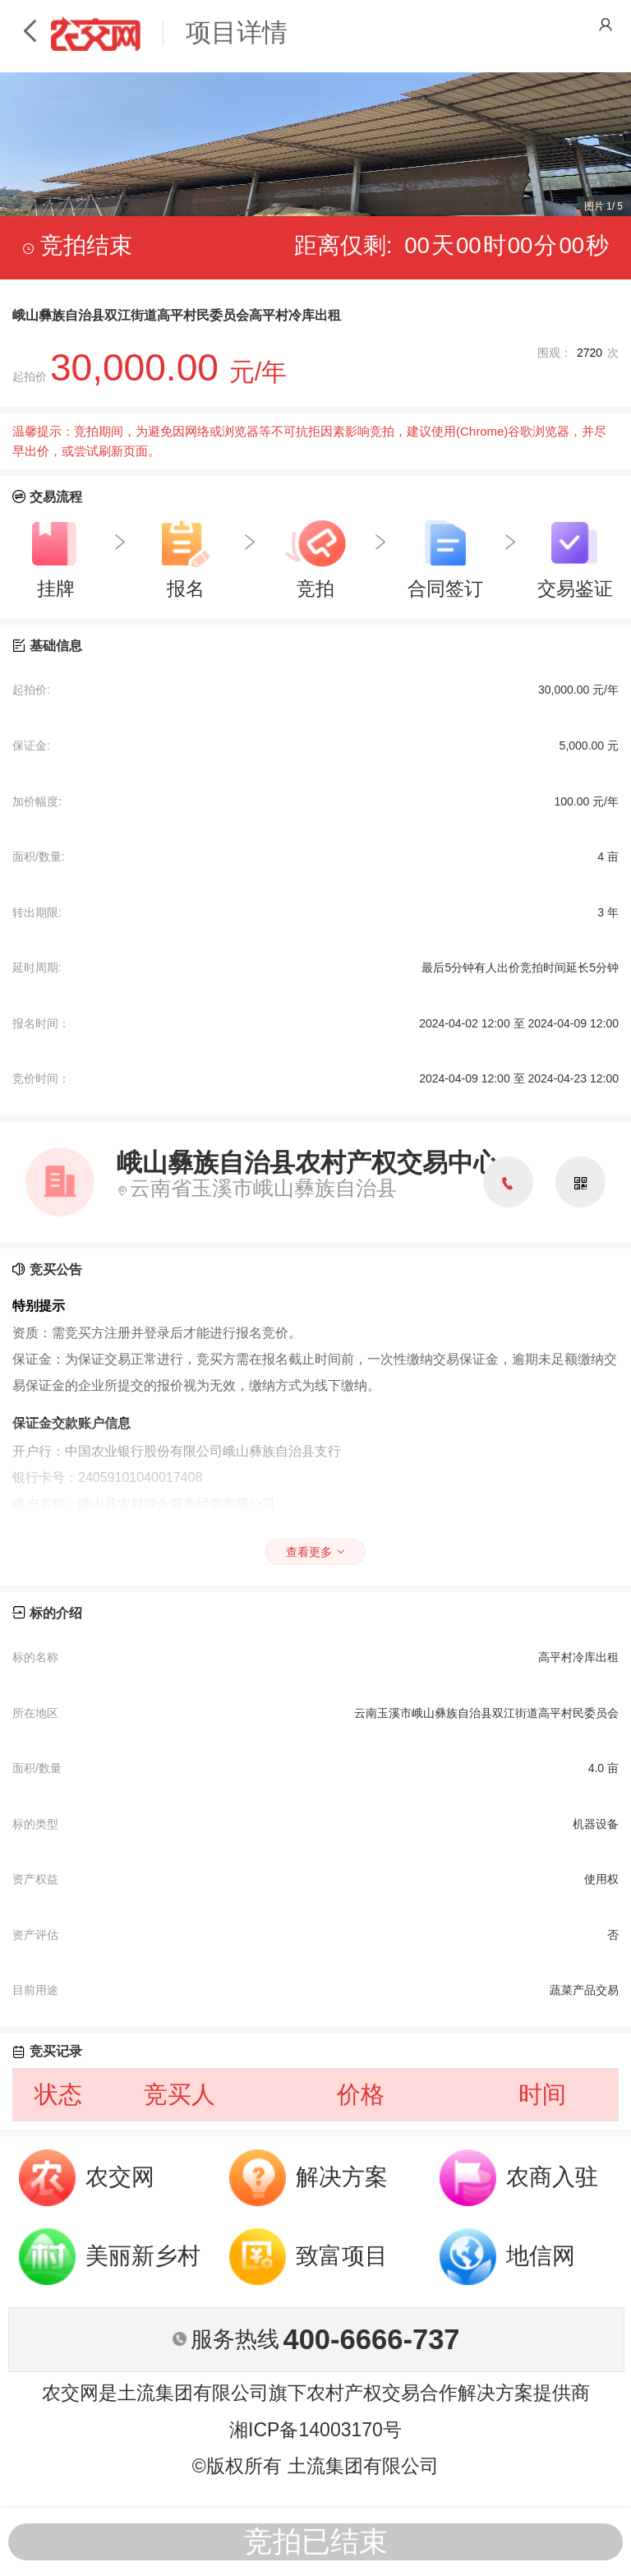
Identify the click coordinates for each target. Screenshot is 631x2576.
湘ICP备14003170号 (315, 2429)
